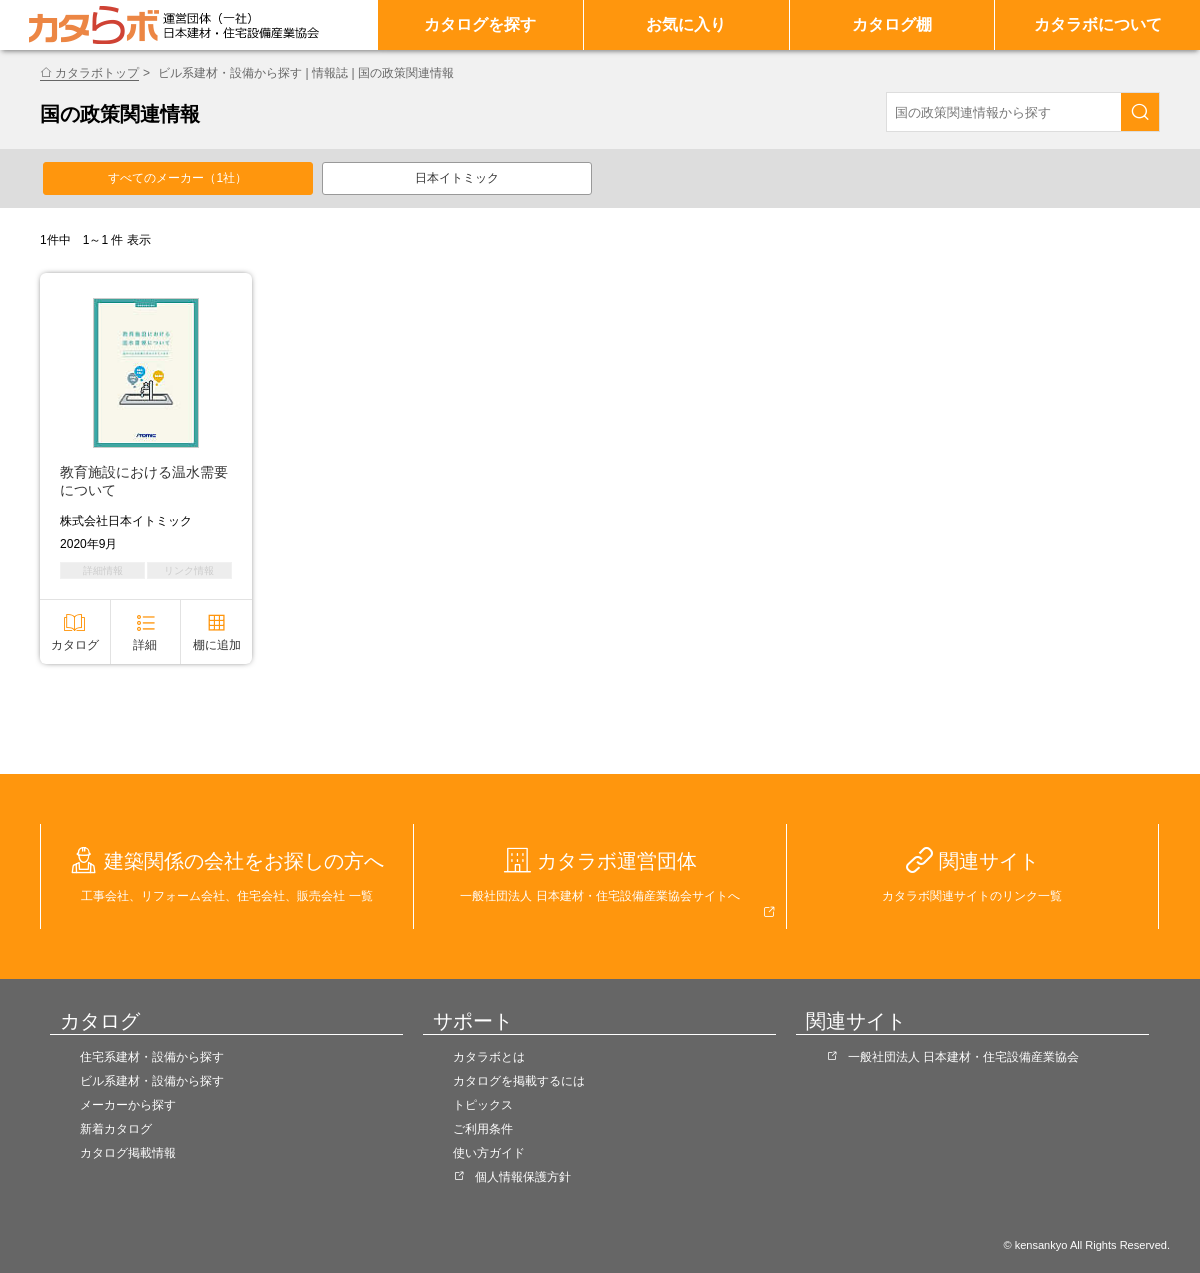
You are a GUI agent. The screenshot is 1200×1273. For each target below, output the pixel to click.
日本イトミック (457, 178)
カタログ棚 (892, 24)
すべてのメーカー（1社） (177, 178)
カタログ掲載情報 (128, 1153)
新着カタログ (116, 1129)
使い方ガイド (489, 1153)
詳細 (145, 645)
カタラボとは (489, 1057)
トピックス (483, 1105)
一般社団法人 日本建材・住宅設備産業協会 (963, 1057)
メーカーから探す (128, 1105)
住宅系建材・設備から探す (152, 1057)
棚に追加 (217, 645)
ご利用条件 (483, 1129)
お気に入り (686, 24)
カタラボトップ (97, 73)
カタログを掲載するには (519, 1081)
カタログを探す (480, 24)
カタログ (75, 645)
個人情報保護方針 (523, 1177)
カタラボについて (1098, 24)
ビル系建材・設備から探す (152, 1081)
